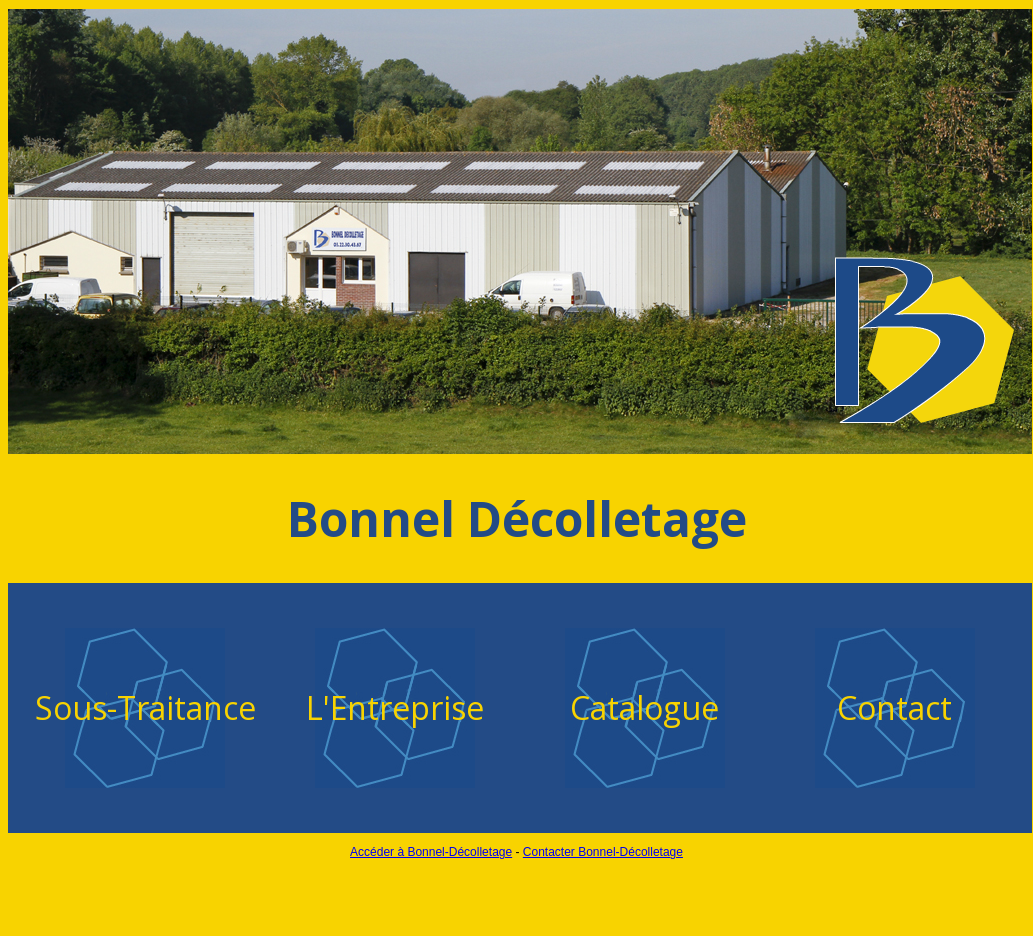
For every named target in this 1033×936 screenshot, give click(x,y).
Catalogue (644, 707)
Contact (894, 707)
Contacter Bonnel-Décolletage (603, 852)
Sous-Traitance (145, 707)
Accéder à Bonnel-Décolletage (431, 852)
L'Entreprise (395, 707)
